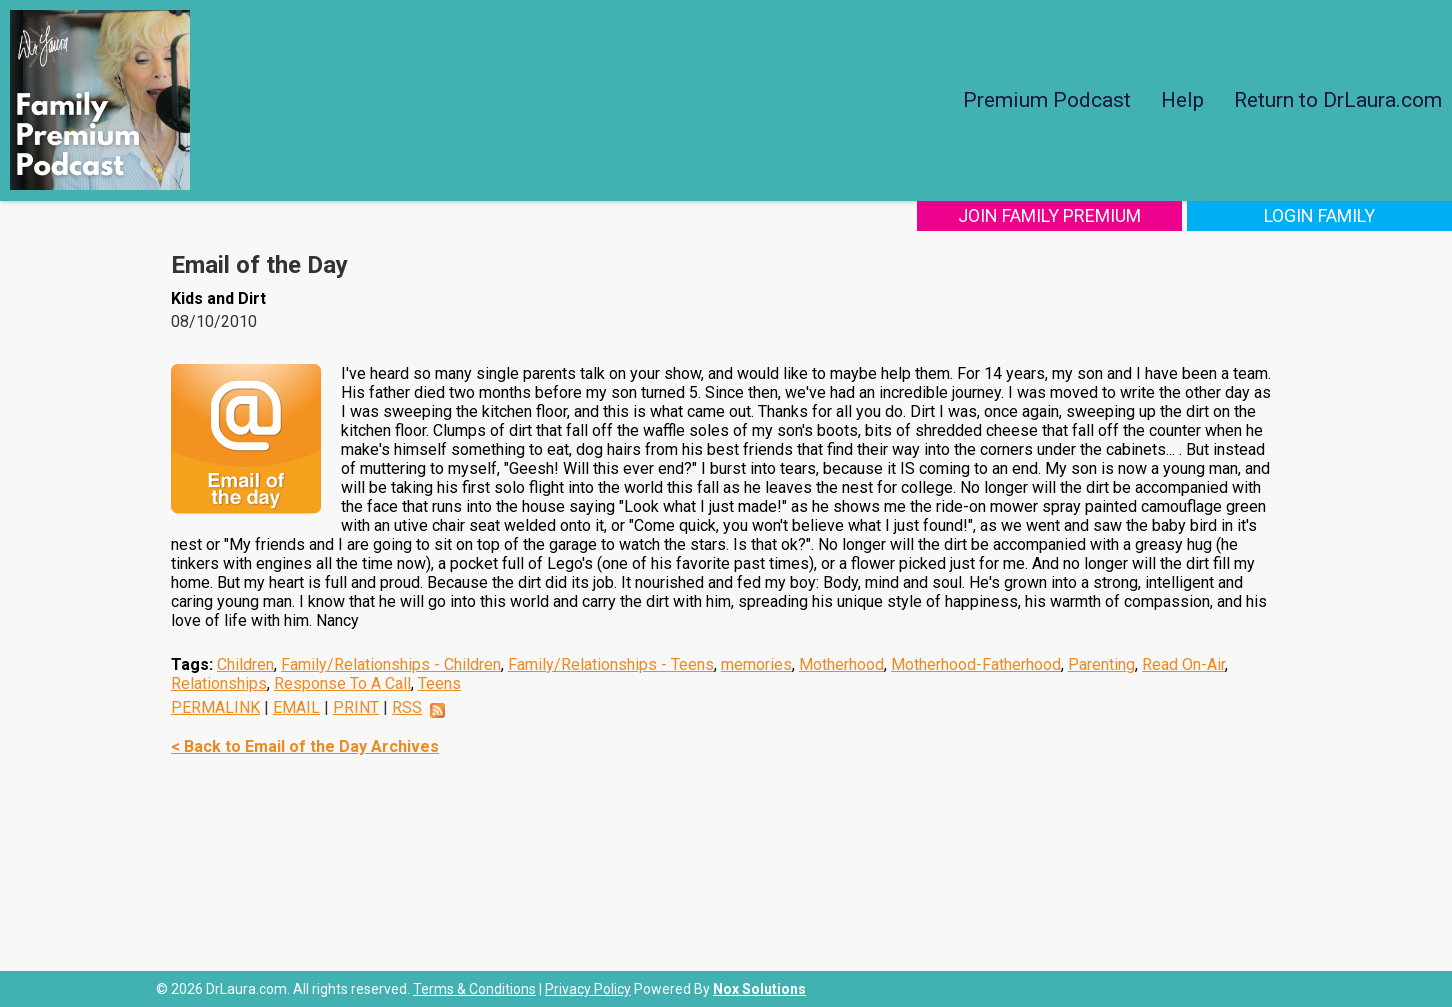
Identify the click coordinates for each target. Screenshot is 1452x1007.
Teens (439, 683)
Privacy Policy (588, 989)
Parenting (1101, 664)
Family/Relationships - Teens (611, 664)
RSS (407, 707)
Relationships (219, 683)
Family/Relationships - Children (391, 664)
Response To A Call (342, 683)
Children (245, 664)
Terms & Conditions (474, 989)
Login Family (1319, 215)
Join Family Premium (1049, 215)
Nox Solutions (759, 989)
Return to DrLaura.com (1338, 100)
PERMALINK (215, 707)
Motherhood (841, 664)
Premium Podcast (1047, 100)
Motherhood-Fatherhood (976, 664)
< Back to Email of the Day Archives (305, 746)
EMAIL (296, 707)
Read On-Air (1183, 664)
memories (756, 664)
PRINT (356, 707)
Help (1182, 100)
